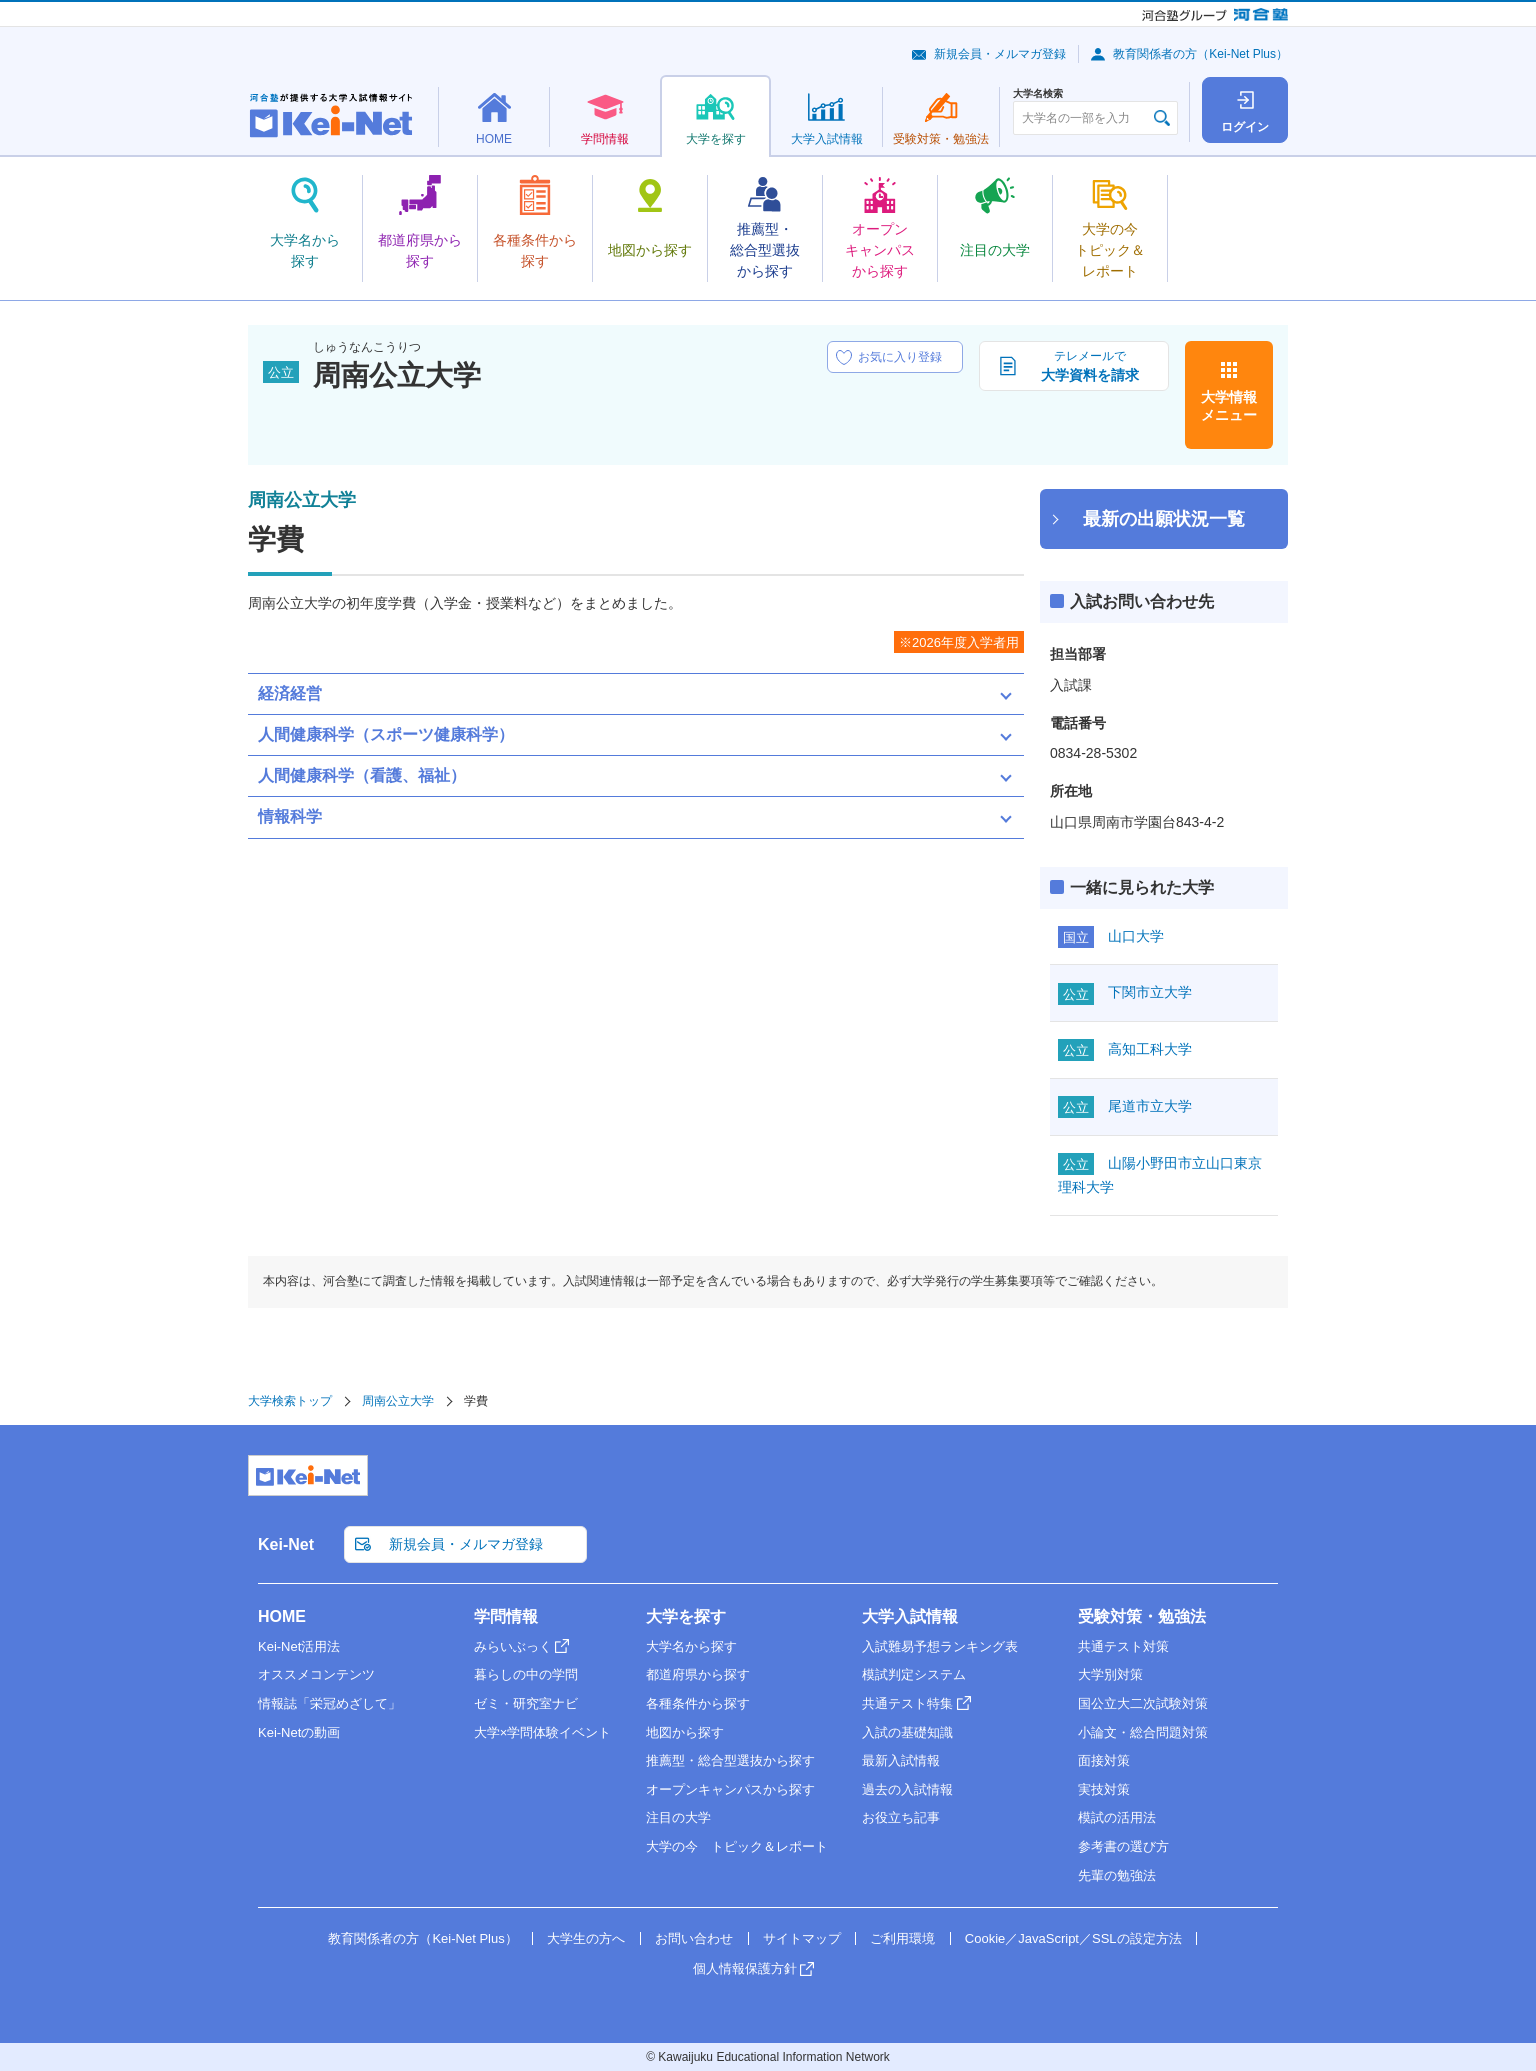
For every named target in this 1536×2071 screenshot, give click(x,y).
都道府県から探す (698, 1674)
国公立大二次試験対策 (1143, 1703)
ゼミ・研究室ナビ (526, 1703)
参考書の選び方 (1123, 1846)
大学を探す (686, 1616)
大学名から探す (691, 1646)
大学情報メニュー (1229, 406)
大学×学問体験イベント (543, 1732)
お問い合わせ (694, 1938)
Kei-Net (286, 1544)
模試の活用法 (1117, 1817)
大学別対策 (1110, 1674)
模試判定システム (914, 1674)
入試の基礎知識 (907, 1732)
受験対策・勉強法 (1142, 1616)
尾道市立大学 (1150, 1106)
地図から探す (685, 1732)
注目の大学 (678, 1817)
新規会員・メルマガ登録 (1000, 54)
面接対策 (1104, 1760)
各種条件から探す (698, 1703)
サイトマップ (802, 1938)
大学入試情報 (910, 1616)
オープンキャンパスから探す (730, 1789)
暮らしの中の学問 (526, 1674)
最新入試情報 (901, 1760)
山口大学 (1136, 936)
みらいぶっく (513, 1646)
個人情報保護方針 (745, 1968)
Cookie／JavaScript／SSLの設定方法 (1073, 1938)
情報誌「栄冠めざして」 (329, 1703)
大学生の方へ (586, 1938)
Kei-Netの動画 (299, 1732)
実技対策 (1104, 1789)
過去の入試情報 (907, 1789)
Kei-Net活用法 (299, 1646)
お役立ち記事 (901, 1817)
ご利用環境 (902, 1938)
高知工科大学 (1150, 1049)
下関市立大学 (1150, 992)
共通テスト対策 (1123, 1646)
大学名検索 (1038, 94)
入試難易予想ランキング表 (940, 1646)
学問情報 (506, 1616)
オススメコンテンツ (316, 1674)
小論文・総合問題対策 (1143, 1732)
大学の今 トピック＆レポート (737, 1846)
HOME (282, 1616)
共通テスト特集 (907, 1703)
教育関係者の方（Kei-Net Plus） (1200, 54)
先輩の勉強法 (1117, 1875)
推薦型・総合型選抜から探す (730, 1760)
